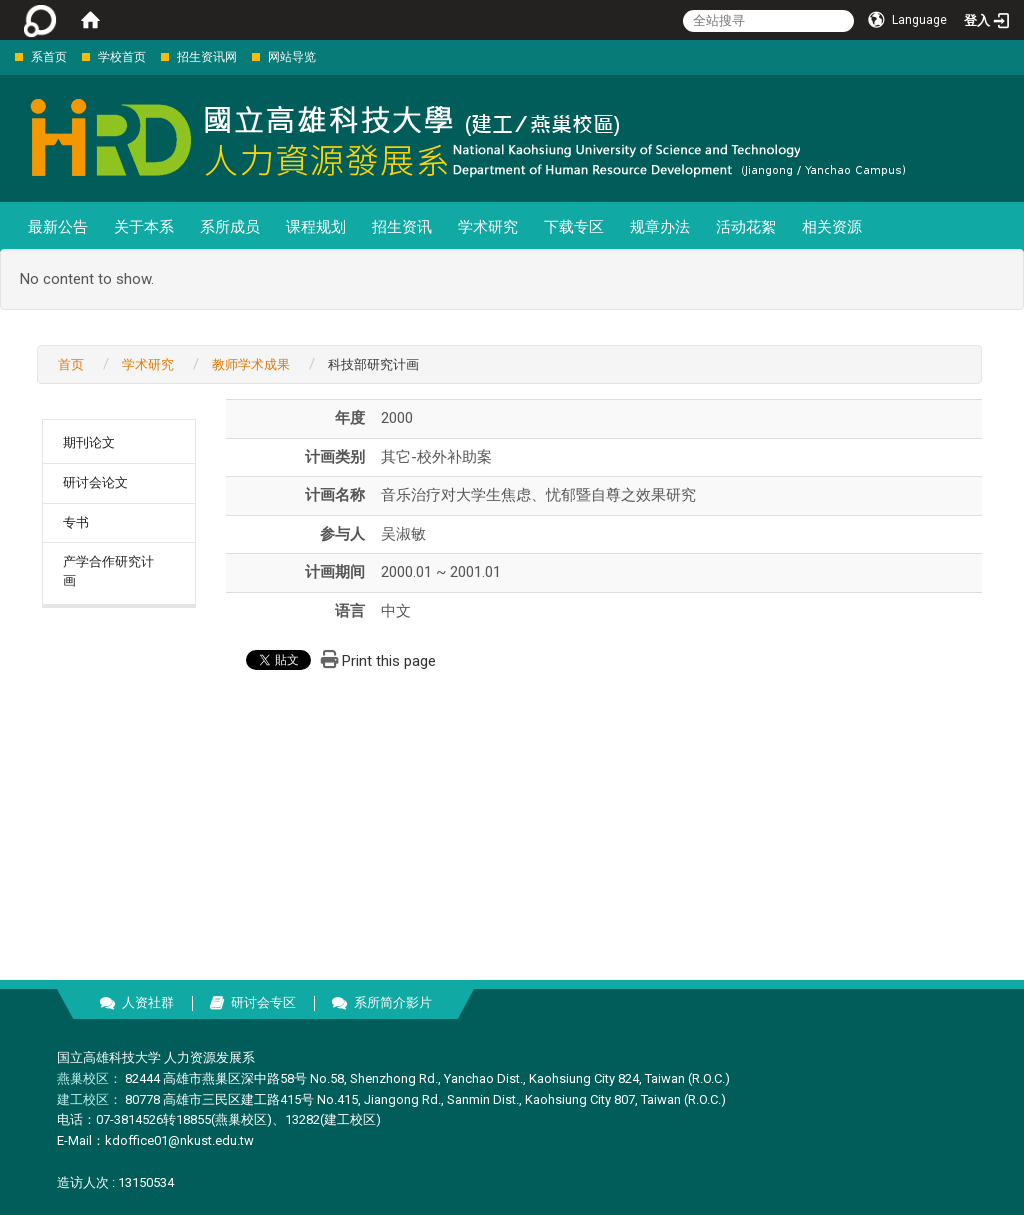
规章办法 (660, 227)
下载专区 (574, 227)
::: (4, 56)
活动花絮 (746, 227)
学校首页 (122, 57)
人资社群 (148, 1002)
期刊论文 (89, 442)
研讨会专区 (263, 1002)
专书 (76, 522)
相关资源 (832, 227)
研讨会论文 (95, 482)
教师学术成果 (251, 364)
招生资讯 (402, 227)
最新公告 (58, 227)
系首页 (49, 57)
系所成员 (230, 227)
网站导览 (292, 57)
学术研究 (488, 227)
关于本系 (144, 227)
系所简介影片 (393, 1002)
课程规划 (316, 227)
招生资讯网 (207, 57)
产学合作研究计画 (108, 571)
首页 (71, 364)
